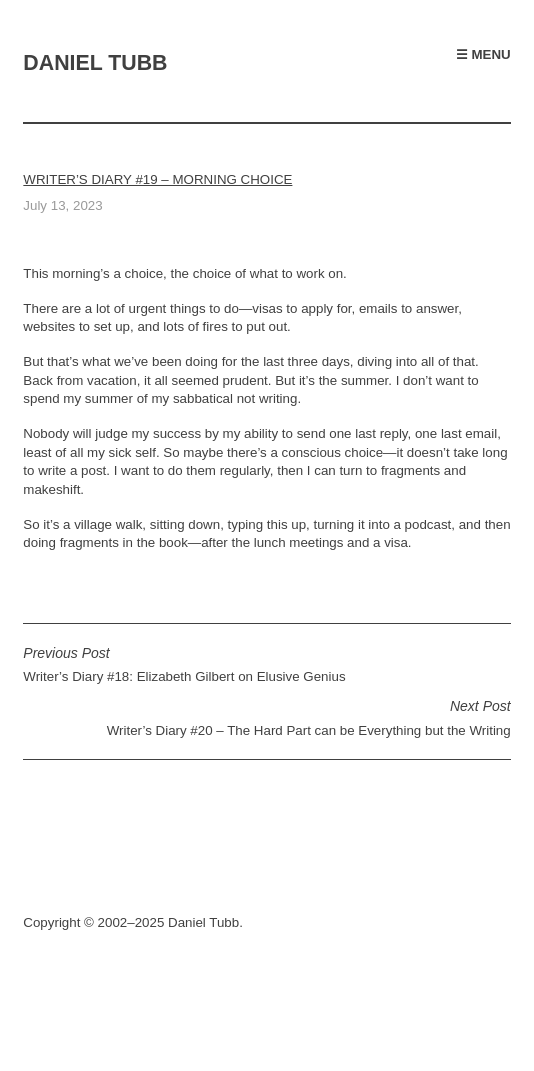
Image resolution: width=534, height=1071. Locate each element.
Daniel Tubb (95, 63)
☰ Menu (483, 54)
